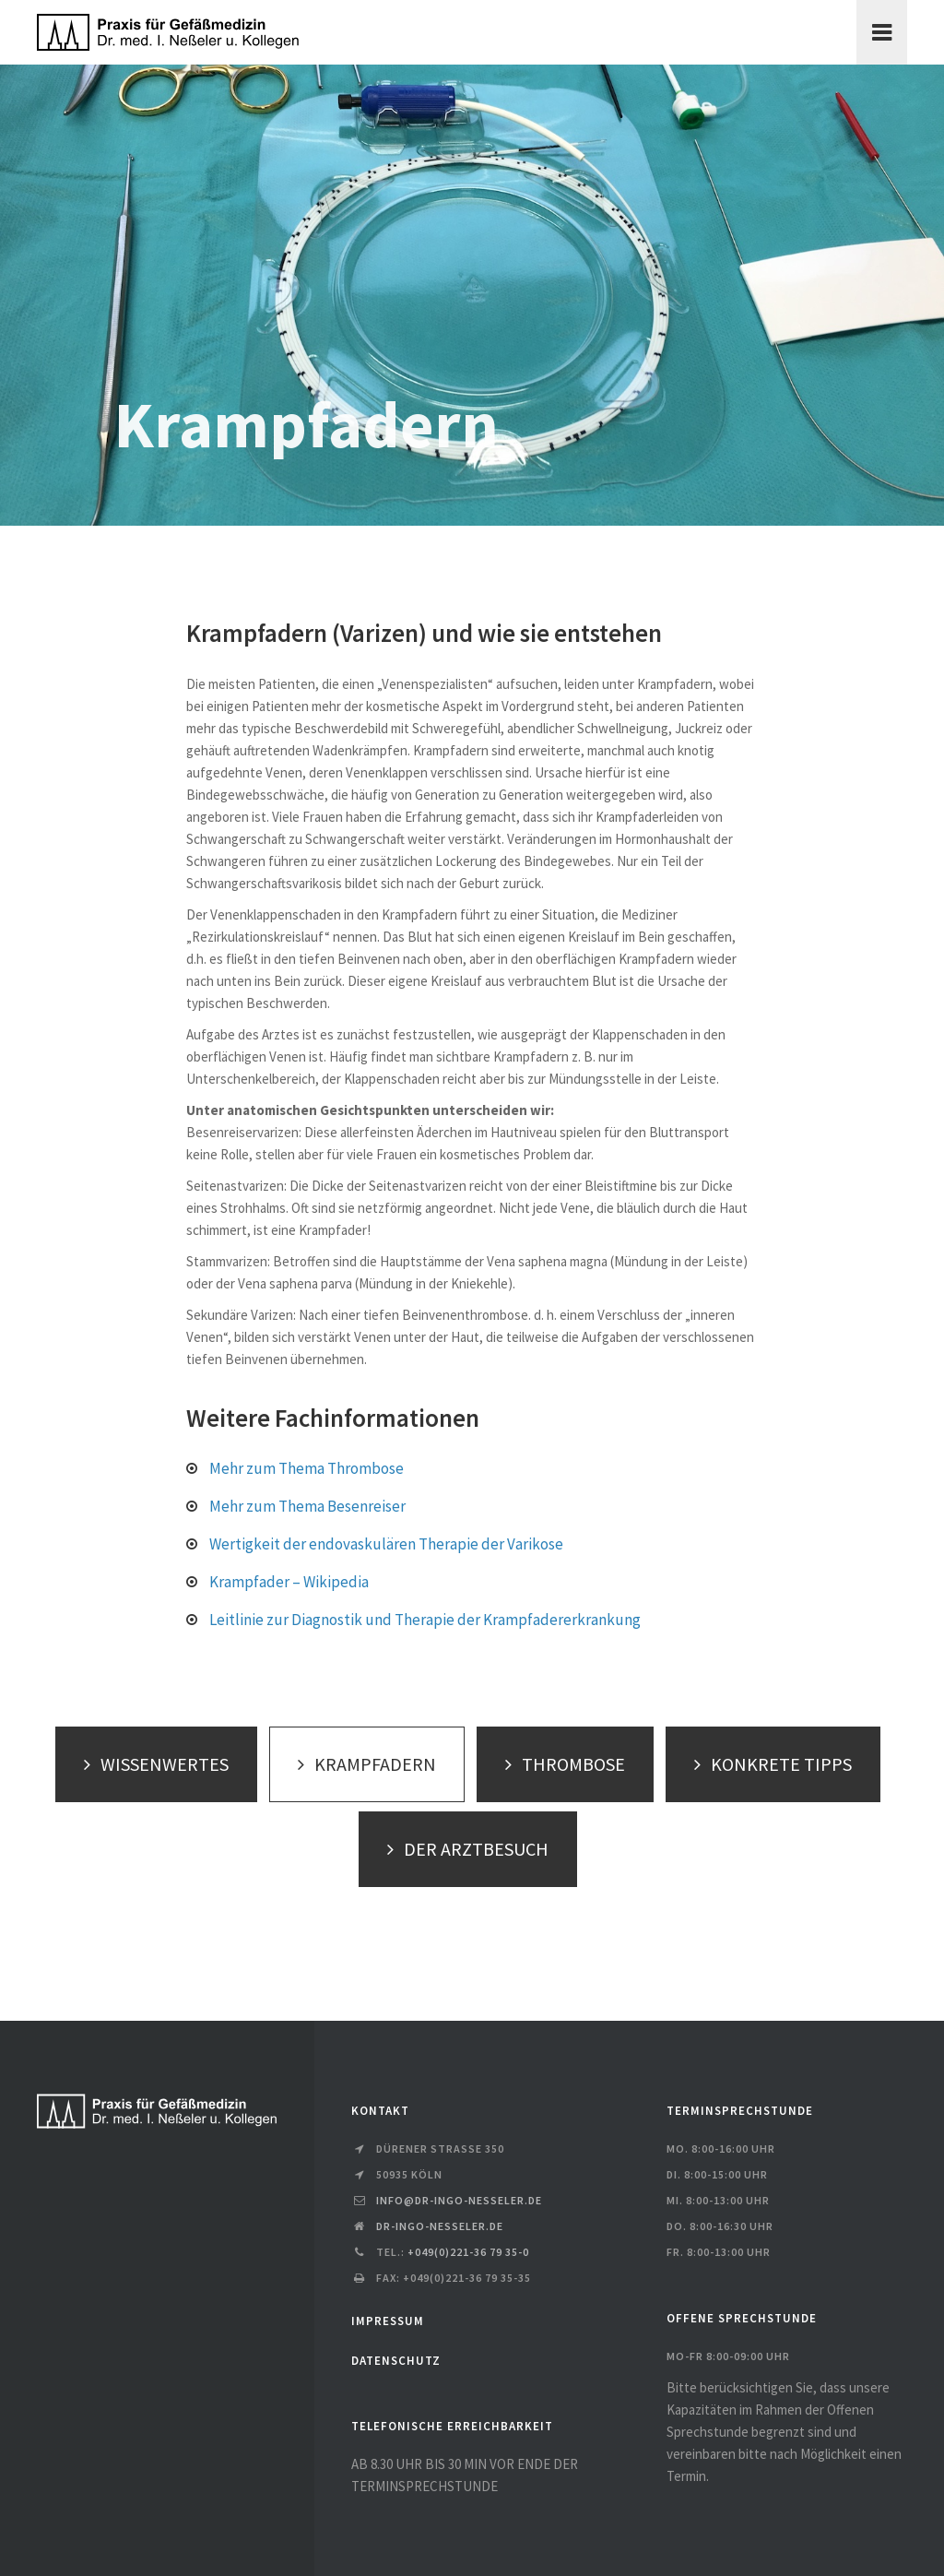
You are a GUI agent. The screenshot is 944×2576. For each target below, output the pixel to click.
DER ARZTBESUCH (463, 1848)
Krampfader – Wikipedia (289, 1582)
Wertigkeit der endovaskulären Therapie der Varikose (386, 1544)
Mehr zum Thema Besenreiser (307, 1506)
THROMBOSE (560, 1763)
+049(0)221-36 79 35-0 (468, 2252)
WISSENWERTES (152, 1763)
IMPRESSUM (387, 2321)
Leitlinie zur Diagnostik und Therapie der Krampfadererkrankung (425, 1619)
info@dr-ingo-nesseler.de (459, 2200)
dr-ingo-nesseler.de (439, 2226)
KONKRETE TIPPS (768, 1763)
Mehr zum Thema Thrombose (306, 1468)
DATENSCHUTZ (396, 2360)
